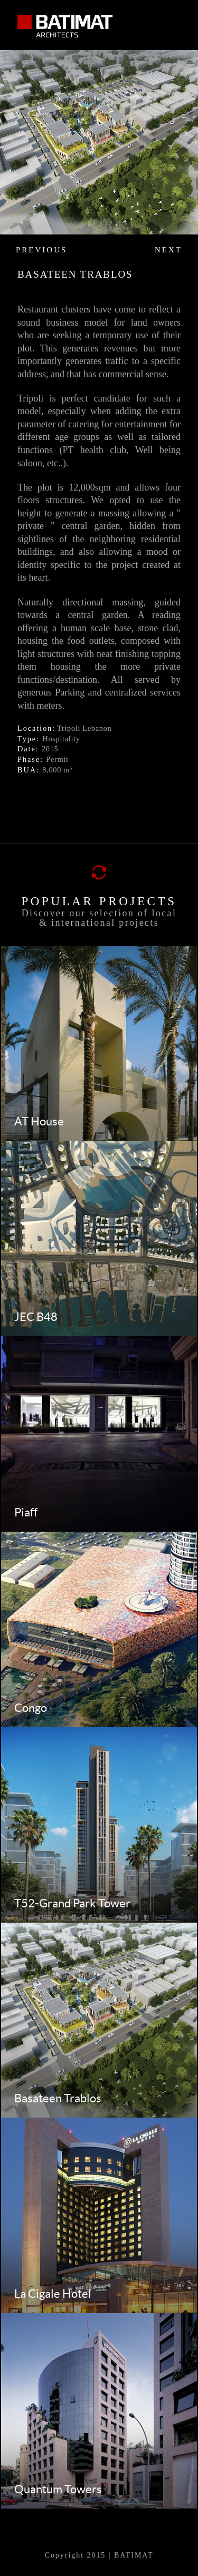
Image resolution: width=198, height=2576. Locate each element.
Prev (13, 209)
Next (185, 209)
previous (41, 250)
